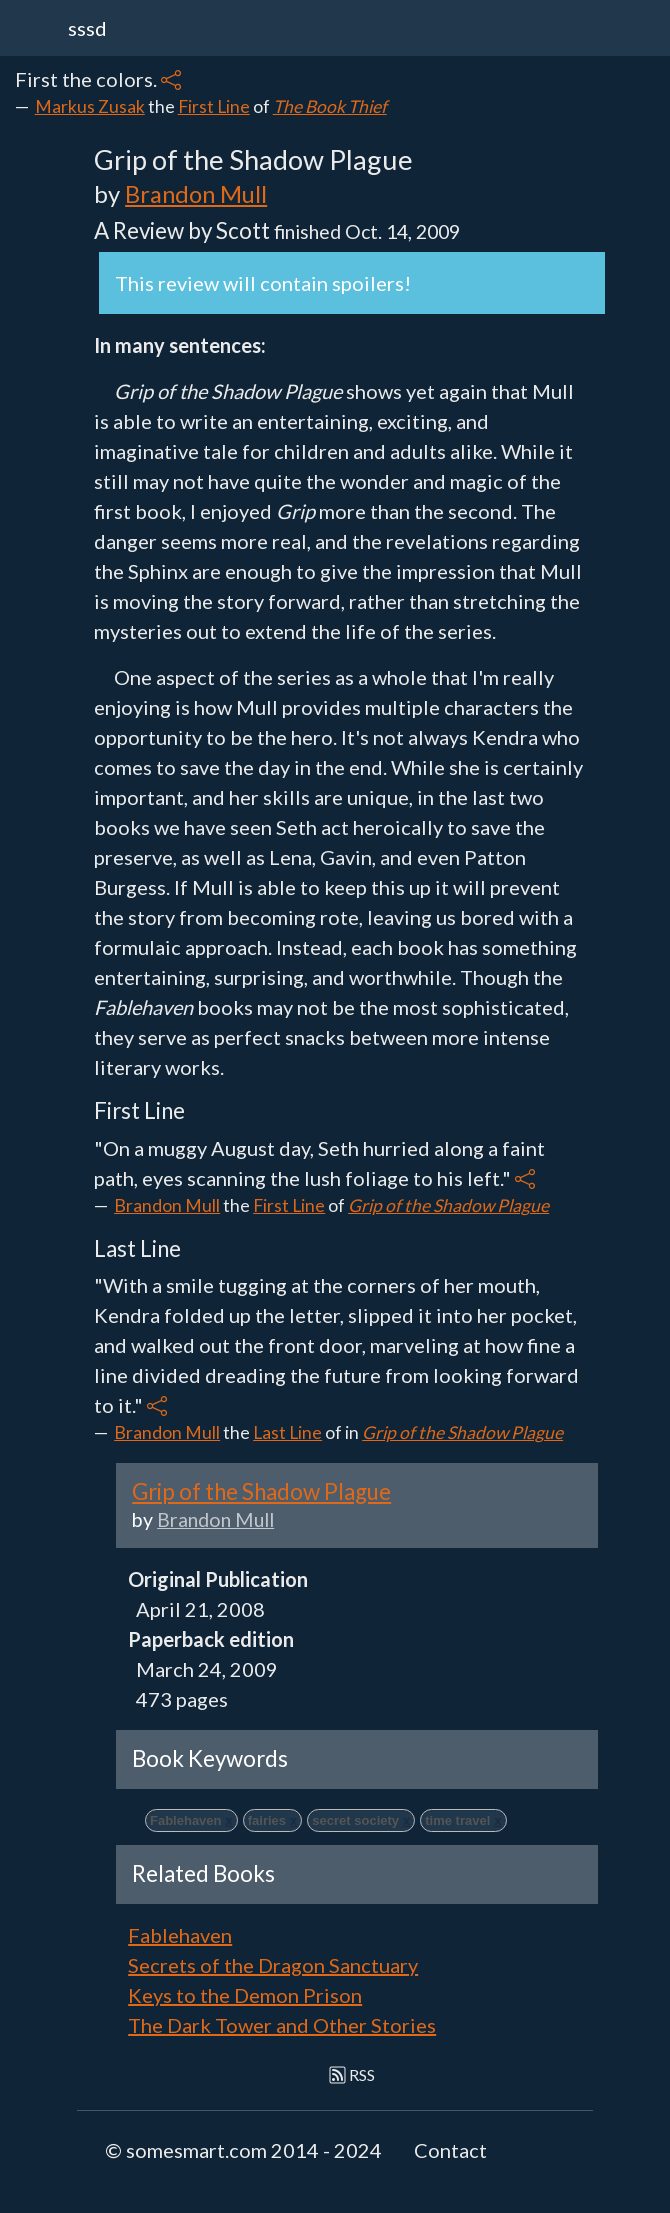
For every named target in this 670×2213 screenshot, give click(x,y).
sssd (87, 28)
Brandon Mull (196, 193)
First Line (214, 106)
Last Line (287, 1432)
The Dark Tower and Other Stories (282, 2025)
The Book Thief (330, 106)
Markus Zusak (90, 106)
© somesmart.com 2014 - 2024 (243, 2150)
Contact (450, 2150)
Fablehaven (180, 1935)
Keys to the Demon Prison (245, 1995)
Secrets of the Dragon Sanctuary (273, 1965)
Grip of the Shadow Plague (448, 1205)
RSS (352, 2074)
